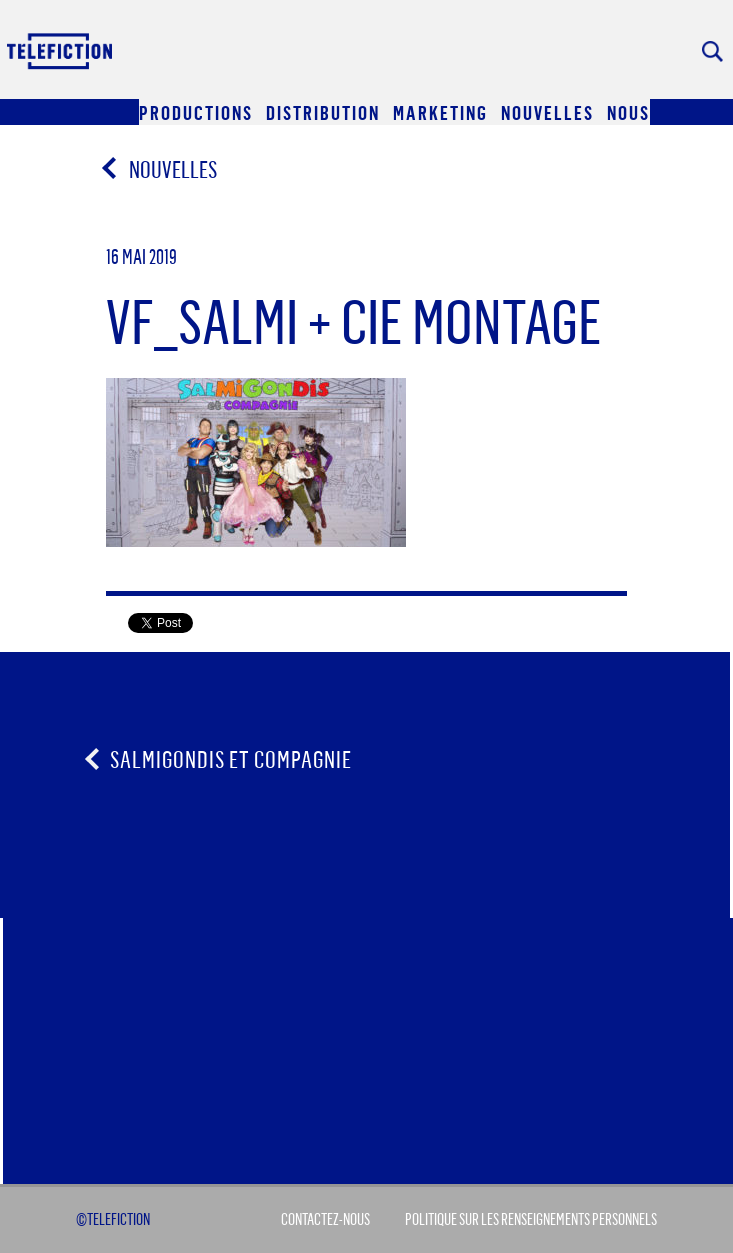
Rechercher (712, 51)
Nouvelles (160, 169)
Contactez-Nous (325, 1219)
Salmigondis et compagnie (231, 759)
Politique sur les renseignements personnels (531, 1219)
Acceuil (61, 50)
